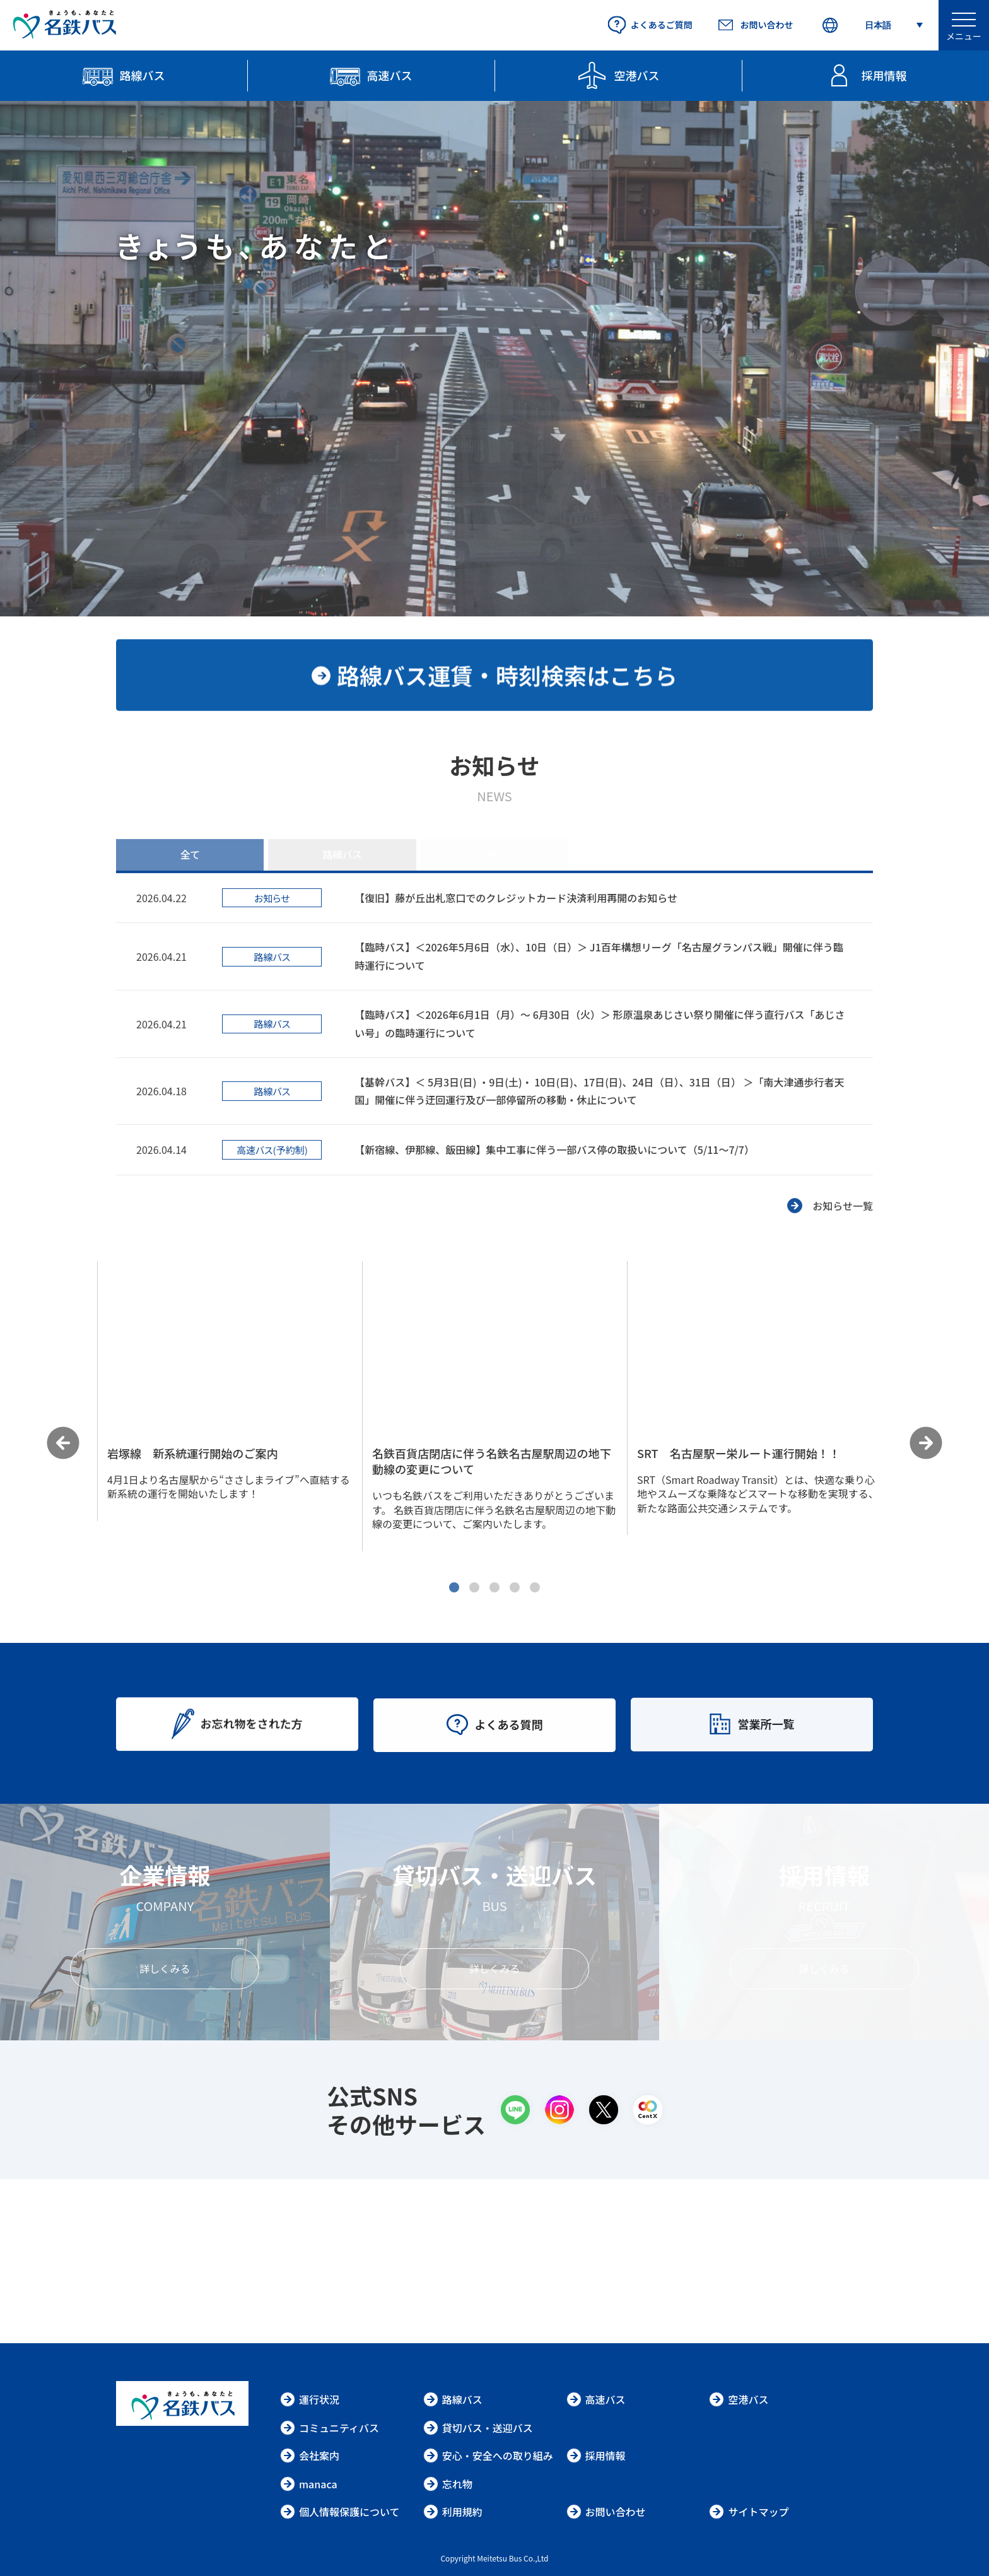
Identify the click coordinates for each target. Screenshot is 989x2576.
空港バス (738, 2399)
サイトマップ (748, 2511)
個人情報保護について (340, 2511)
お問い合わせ (606, 2511)
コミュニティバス (329, 2427)
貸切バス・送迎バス (478, 2427)
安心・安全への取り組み (488, 2455)
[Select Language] (871, 26)
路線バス (453, 2399)
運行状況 (309, 2399)
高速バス (596, 2399)
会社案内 (309, 2455)
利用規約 (453, 2511)
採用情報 (596, 2455)
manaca (308, 2483)
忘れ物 (447, 2483)
